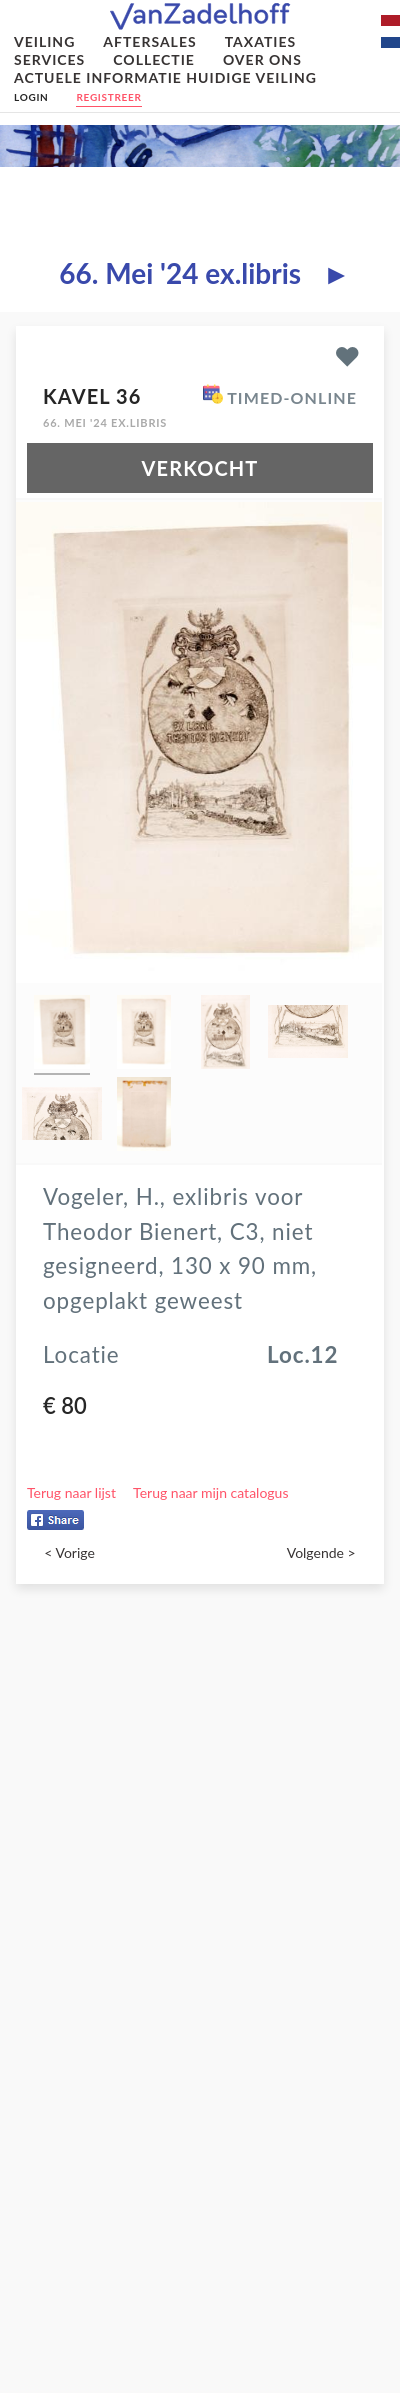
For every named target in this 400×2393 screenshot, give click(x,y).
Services (49, 59)
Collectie (154, 59)
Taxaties (261, 41)
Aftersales (149, 41)
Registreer (108, 97)
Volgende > (321, 1552)
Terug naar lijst (71, 1492)
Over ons (262, 59)
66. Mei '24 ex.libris (180, 273)
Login (31, 97)
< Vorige (69, 1552)
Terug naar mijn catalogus (210, 1492)
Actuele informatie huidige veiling (165, 77)
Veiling (44, 41)
